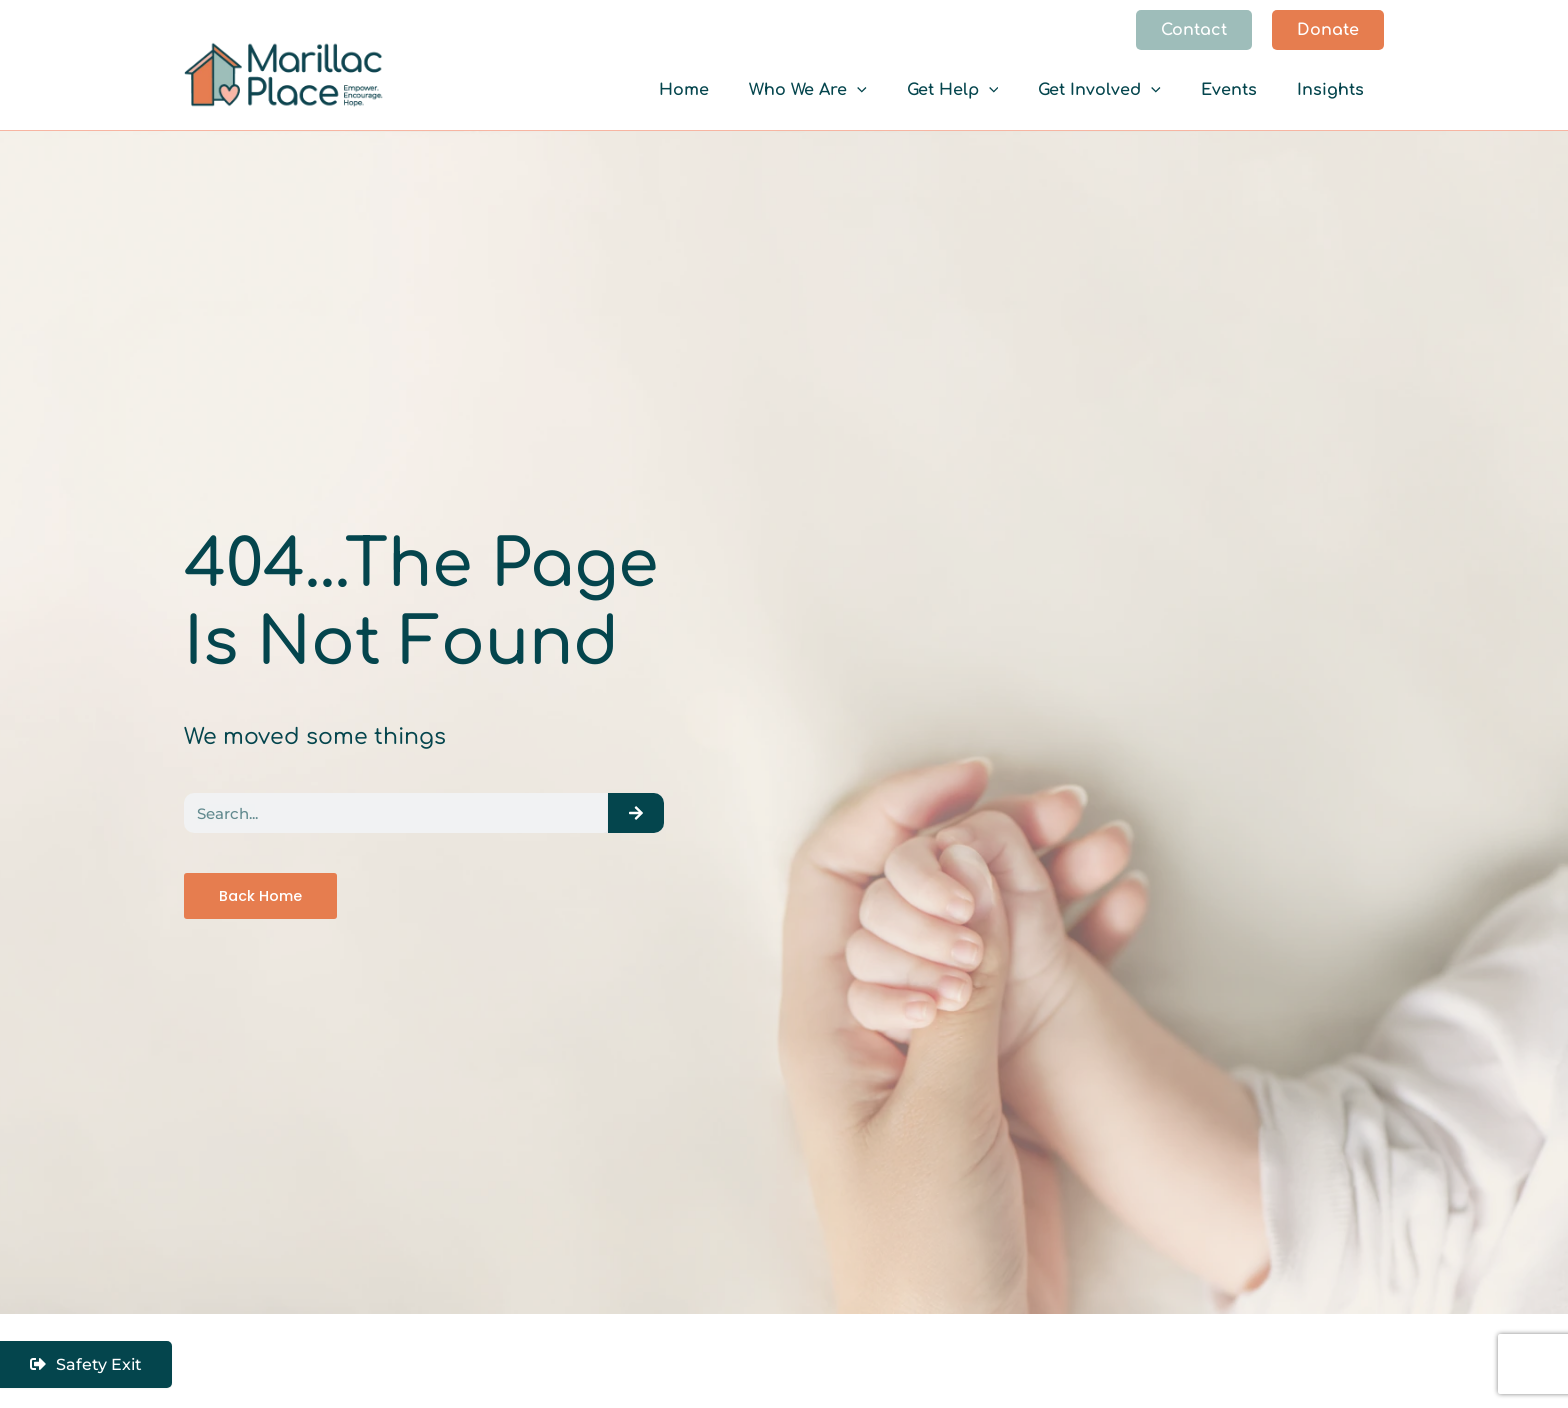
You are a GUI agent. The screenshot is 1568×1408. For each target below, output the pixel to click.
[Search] (636, 812)
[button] (1194, 30)
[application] (909, 90)
